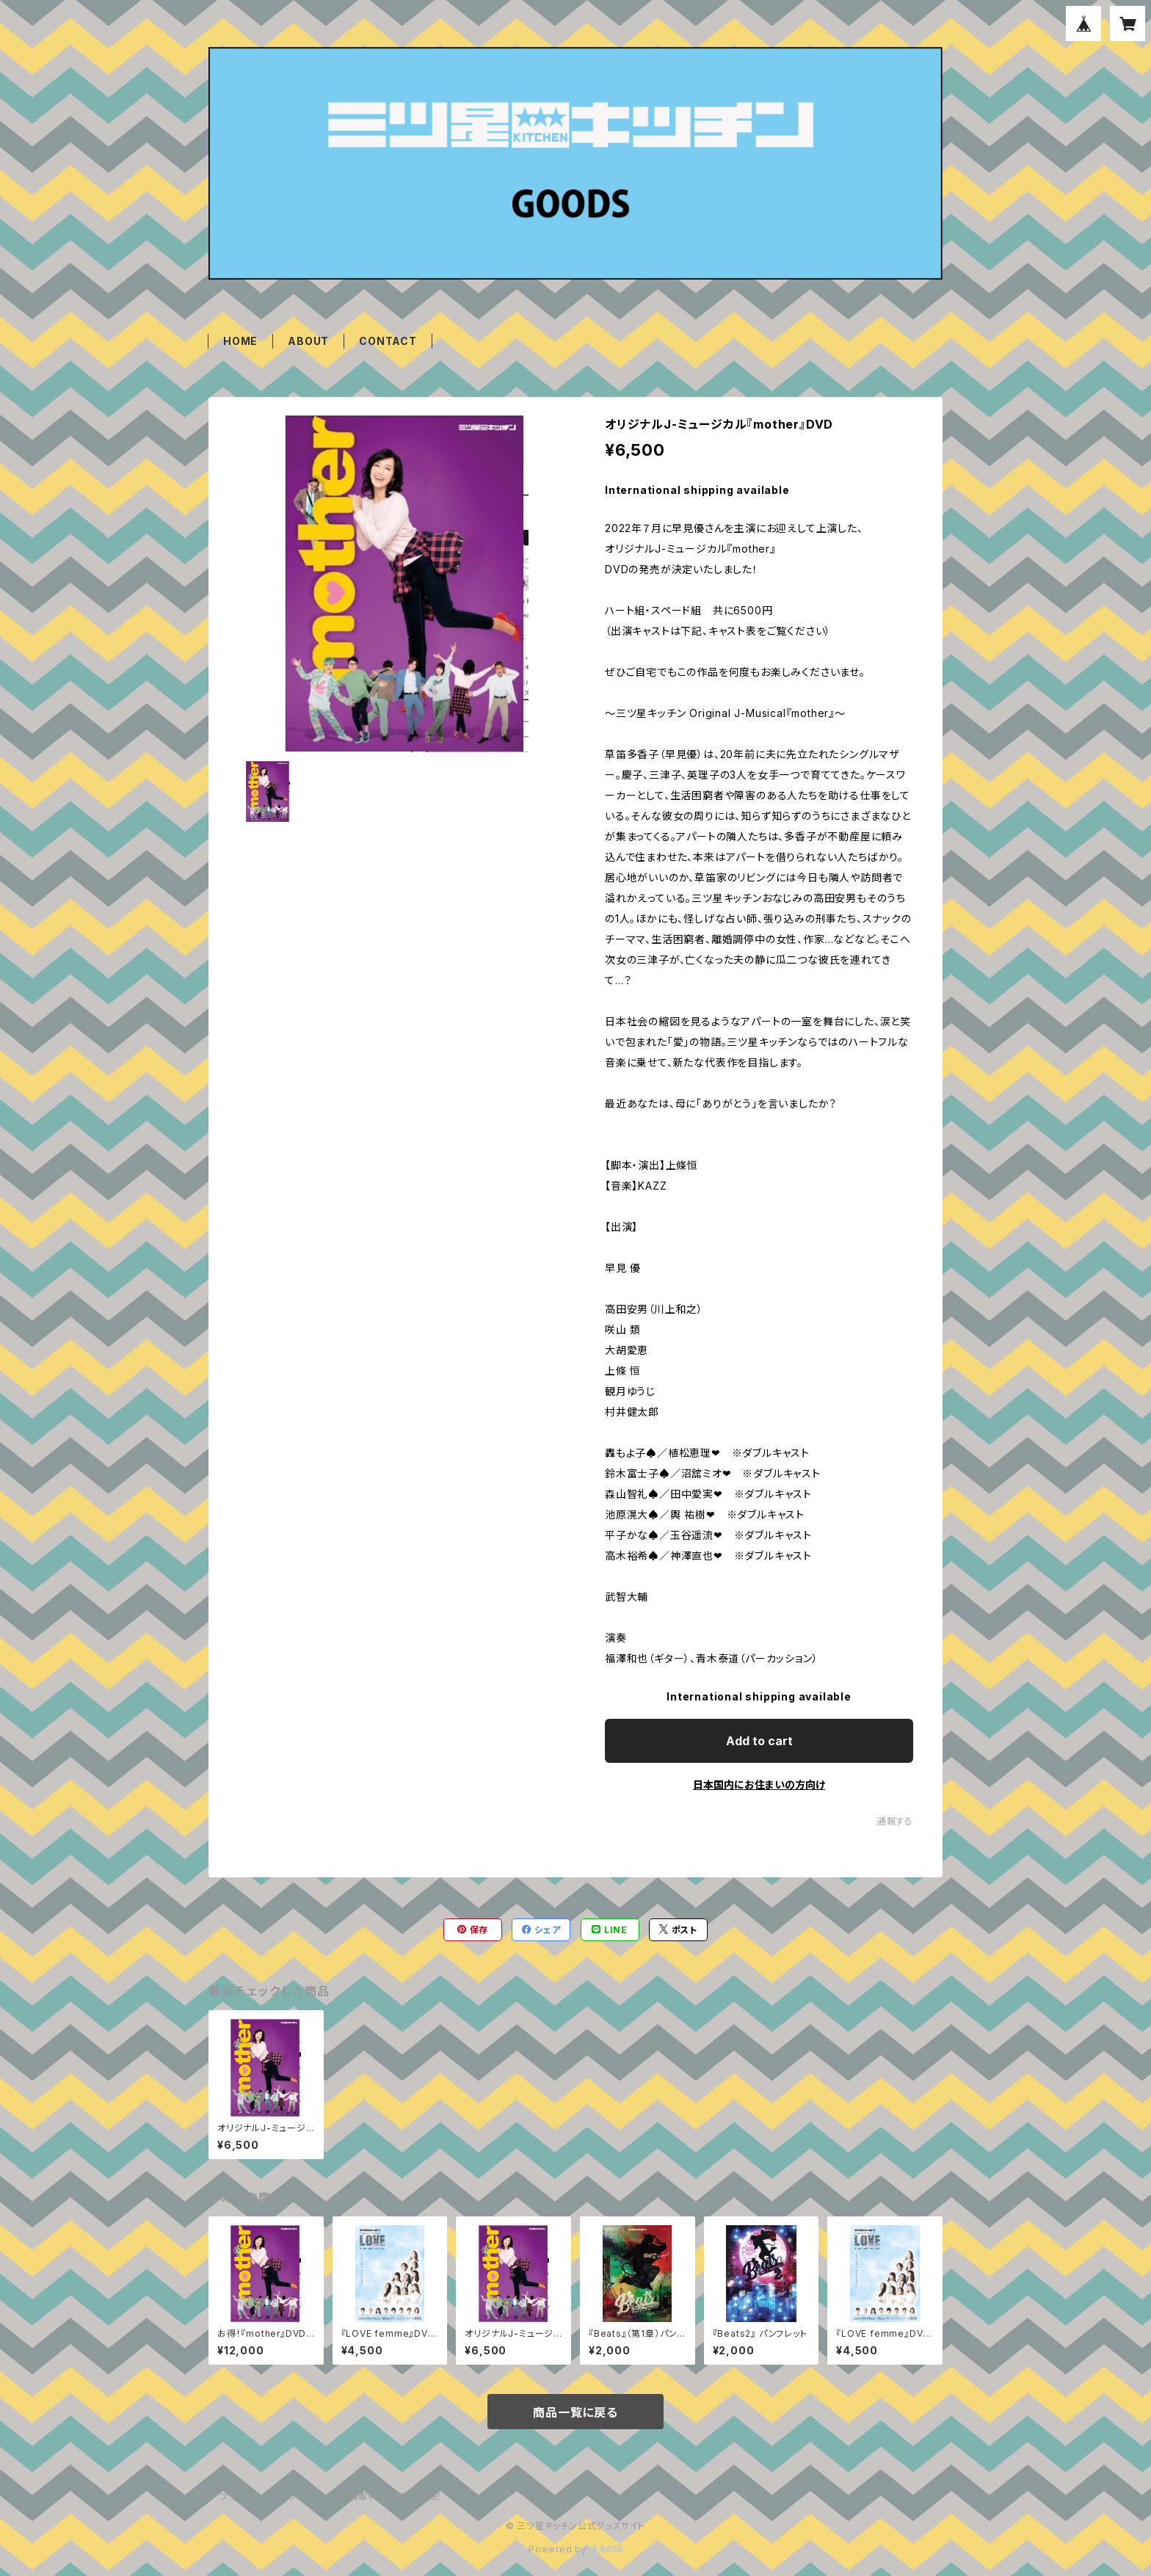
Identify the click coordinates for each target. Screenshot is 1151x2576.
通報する (895, 1821)
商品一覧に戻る (575, 2412)
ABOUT (308, 341)
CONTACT (388, 341)
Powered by (575, 2549)
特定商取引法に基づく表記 (385, 2496)
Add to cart (759, 1740)
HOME (240, 341)
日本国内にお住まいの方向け (759, 1784)
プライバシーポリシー (263, 2496)
